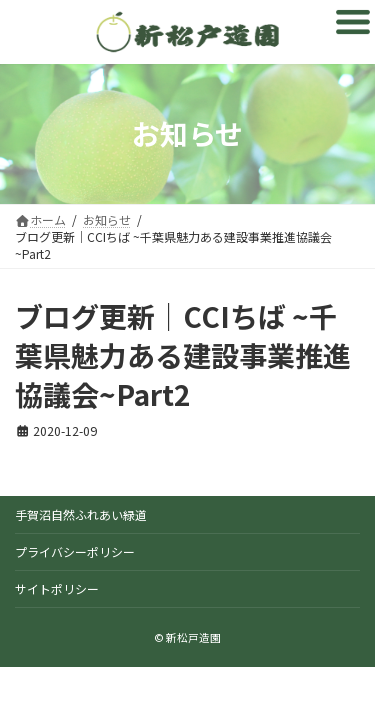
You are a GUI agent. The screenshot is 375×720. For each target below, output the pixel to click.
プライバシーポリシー (75, 551)
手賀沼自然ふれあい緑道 (81, 514)
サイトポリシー (57, 588)
